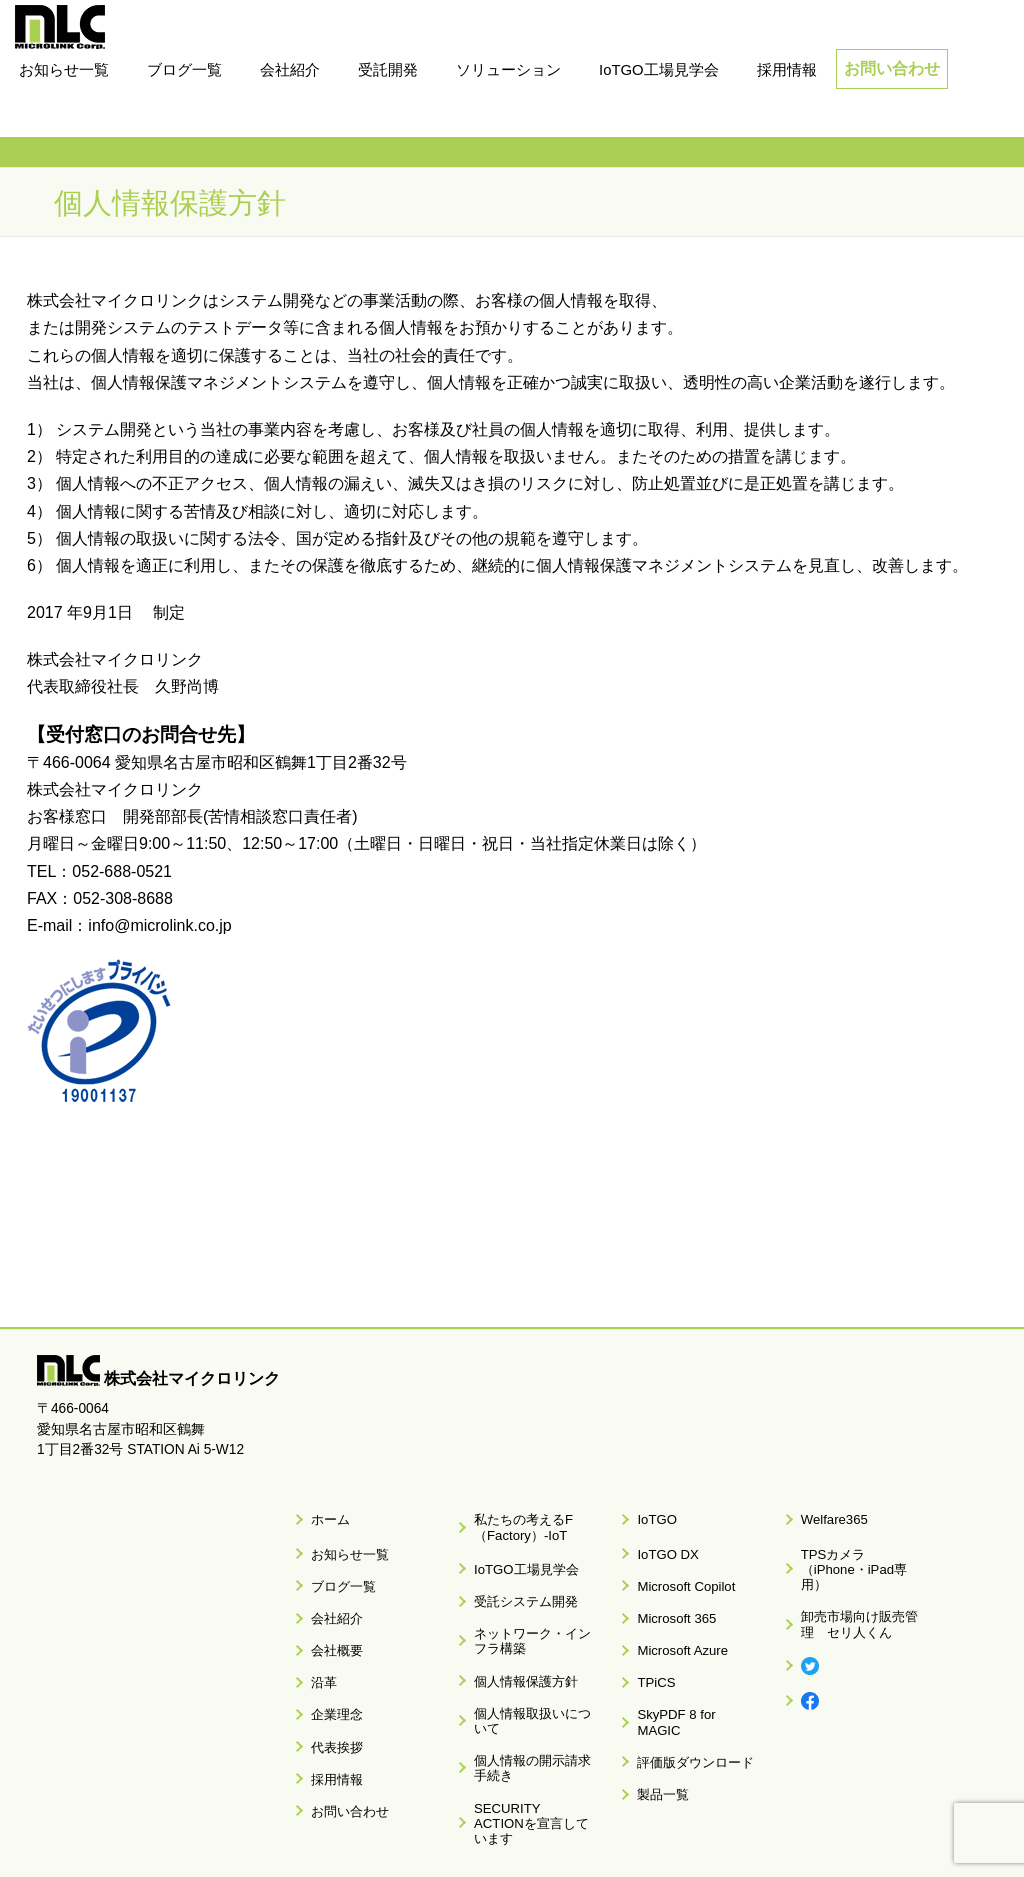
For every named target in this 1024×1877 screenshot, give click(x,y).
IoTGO (650, 1515)
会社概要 (329, 1613)
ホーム (323, 1515)
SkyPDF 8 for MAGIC (689, 1660)
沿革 (317, 1637)
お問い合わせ (892, 68)
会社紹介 (329, 1589)
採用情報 (329, 1708)
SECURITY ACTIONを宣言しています (528, 1733)
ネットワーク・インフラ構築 (534, 1610)
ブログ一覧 (335, 1565)
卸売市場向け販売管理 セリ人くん (861, 1586)
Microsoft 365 (668, 1589)
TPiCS (649, 1637)
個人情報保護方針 (516, 1640)
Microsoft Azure (673, 1613)
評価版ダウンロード (686, 1684)
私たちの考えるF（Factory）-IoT (513, 1522)
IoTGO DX (660, 1541)
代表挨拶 (329, 1684)
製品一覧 (656, 1708)
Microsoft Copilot (676, 1565)
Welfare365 (825, 1515)
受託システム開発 (516, 1579)
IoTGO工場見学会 (516, 1555)
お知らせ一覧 (341, 1541)
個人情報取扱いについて (534, 1664)
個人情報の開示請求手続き (534, 1695)
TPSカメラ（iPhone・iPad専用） (855, 1548)
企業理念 (329, 1660)
